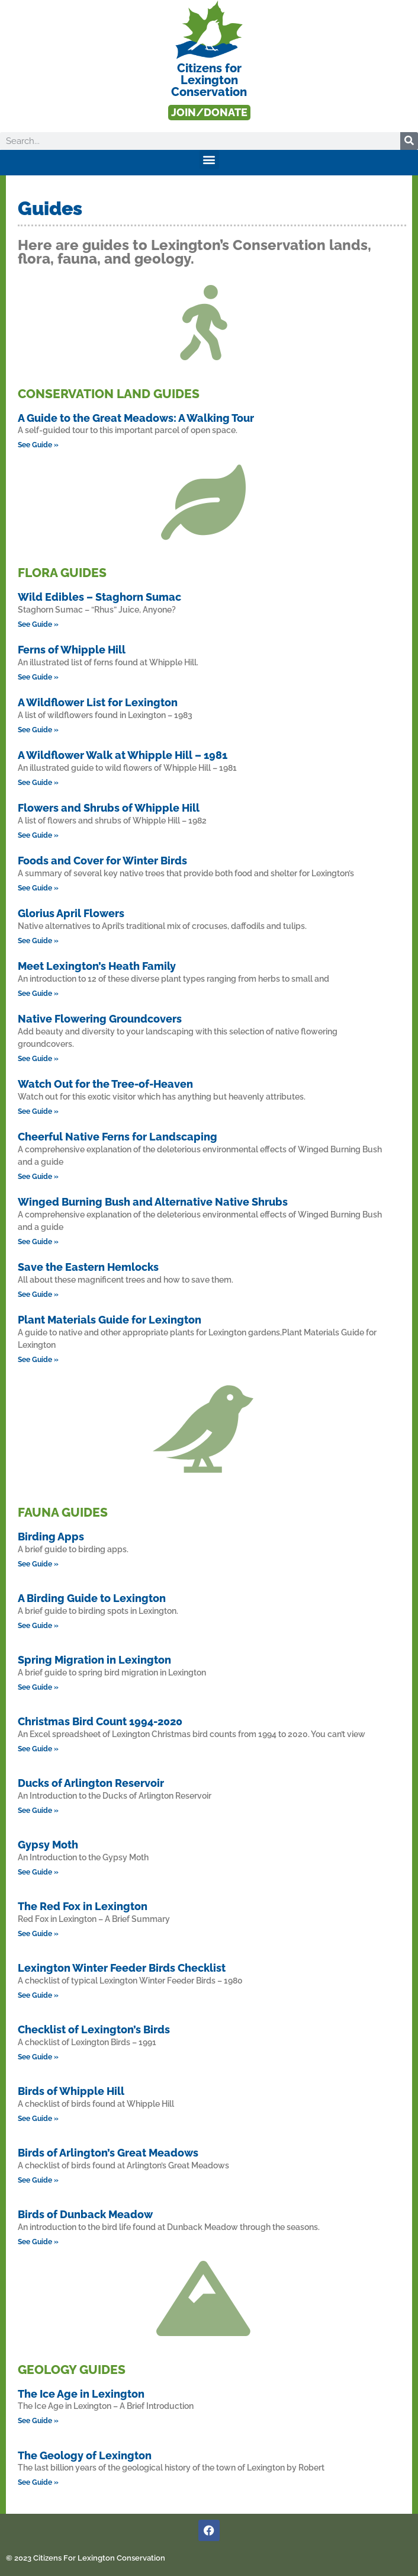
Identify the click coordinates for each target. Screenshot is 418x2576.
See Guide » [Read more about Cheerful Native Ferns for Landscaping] (38, 1176)
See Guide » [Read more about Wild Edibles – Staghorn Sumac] (38, 624)
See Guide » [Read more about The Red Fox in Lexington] (38, 1934)
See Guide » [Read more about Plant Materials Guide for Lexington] (38, 1360)
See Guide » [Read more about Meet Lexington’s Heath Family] (38, 993)
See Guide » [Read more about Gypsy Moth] (38, 1872)
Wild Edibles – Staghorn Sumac (99, 597)
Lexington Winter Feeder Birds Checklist (122, 1968)
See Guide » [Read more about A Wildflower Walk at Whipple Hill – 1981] (38, 782)
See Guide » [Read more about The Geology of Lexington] (38, 2482)
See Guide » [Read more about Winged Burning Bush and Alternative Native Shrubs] (38, 1242)
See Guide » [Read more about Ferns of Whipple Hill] (38, 677)
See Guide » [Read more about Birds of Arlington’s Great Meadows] (38, 2180)
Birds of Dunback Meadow (85, 2214)
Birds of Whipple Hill (71, 2091)
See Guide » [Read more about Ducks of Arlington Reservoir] (38, 1810)
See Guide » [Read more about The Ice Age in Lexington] (38, 2421)
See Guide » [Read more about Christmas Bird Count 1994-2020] (38, 1749)
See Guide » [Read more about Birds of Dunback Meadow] (38, 2242)
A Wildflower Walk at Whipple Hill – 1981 (122, 755)
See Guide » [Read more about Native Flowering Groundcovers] (38, 1059)
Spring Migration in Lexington (94, 1660)
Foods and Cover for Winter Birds (102, 860)
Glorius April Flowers (71, 913)
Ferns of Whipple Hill (72, 649)
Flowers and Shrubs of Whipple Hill (109, 808)
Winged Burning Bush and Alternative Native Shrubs (153, 1202)
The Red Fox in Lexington (82, 1906)
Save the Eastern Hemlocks (88, 1267)
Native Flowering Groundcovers (100, 1019)
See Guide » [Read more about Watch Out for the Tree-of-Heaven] (38, 1111)
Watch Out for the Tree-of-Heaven (105, 1084)
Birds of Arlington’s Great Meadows (108, 2152)
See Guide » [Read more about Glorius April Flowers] (38, 941)
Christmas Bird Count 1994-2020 (100, 1721)
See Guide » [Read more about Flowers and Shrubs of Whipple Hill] (38, 835)
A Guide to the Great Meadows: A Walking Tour (136, 418)
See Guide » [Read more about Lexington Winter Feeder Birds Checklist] (38, 1995)
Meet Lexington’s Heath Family (97, 966)
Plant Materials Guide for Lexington (109, 1319)
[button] (209, 159)
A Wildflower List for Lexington (98, 702)
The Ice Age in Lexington (81, 2394)
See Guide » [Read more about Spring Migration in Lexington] (38, 1687)
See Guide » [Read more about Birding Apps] (38, 1564)
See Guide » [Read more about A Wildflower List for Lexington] (38, 730)
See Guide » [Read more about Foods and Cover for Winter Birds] (38, 888)
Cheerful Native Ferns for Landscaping (117, 1136)
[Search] (409, 141)
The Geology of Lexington (85, 2455)
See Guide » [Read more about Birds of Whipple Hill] (38, 2118)
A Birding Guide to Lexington (92, 1598)
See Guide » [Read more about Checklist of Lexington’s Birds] (38, 2057)
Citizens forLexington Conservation (209, 80)
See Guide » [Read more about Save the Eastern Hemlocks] (38, 1294)
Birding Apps (51, 1536)
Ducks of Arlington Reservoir (91, 1783)
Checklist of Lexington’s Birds (94, 2029)
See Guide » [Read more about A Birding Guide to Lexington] (38, 1626)
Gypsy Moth (48, 1844)
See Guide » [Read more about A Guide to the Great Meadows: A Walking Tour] (38, 445)
